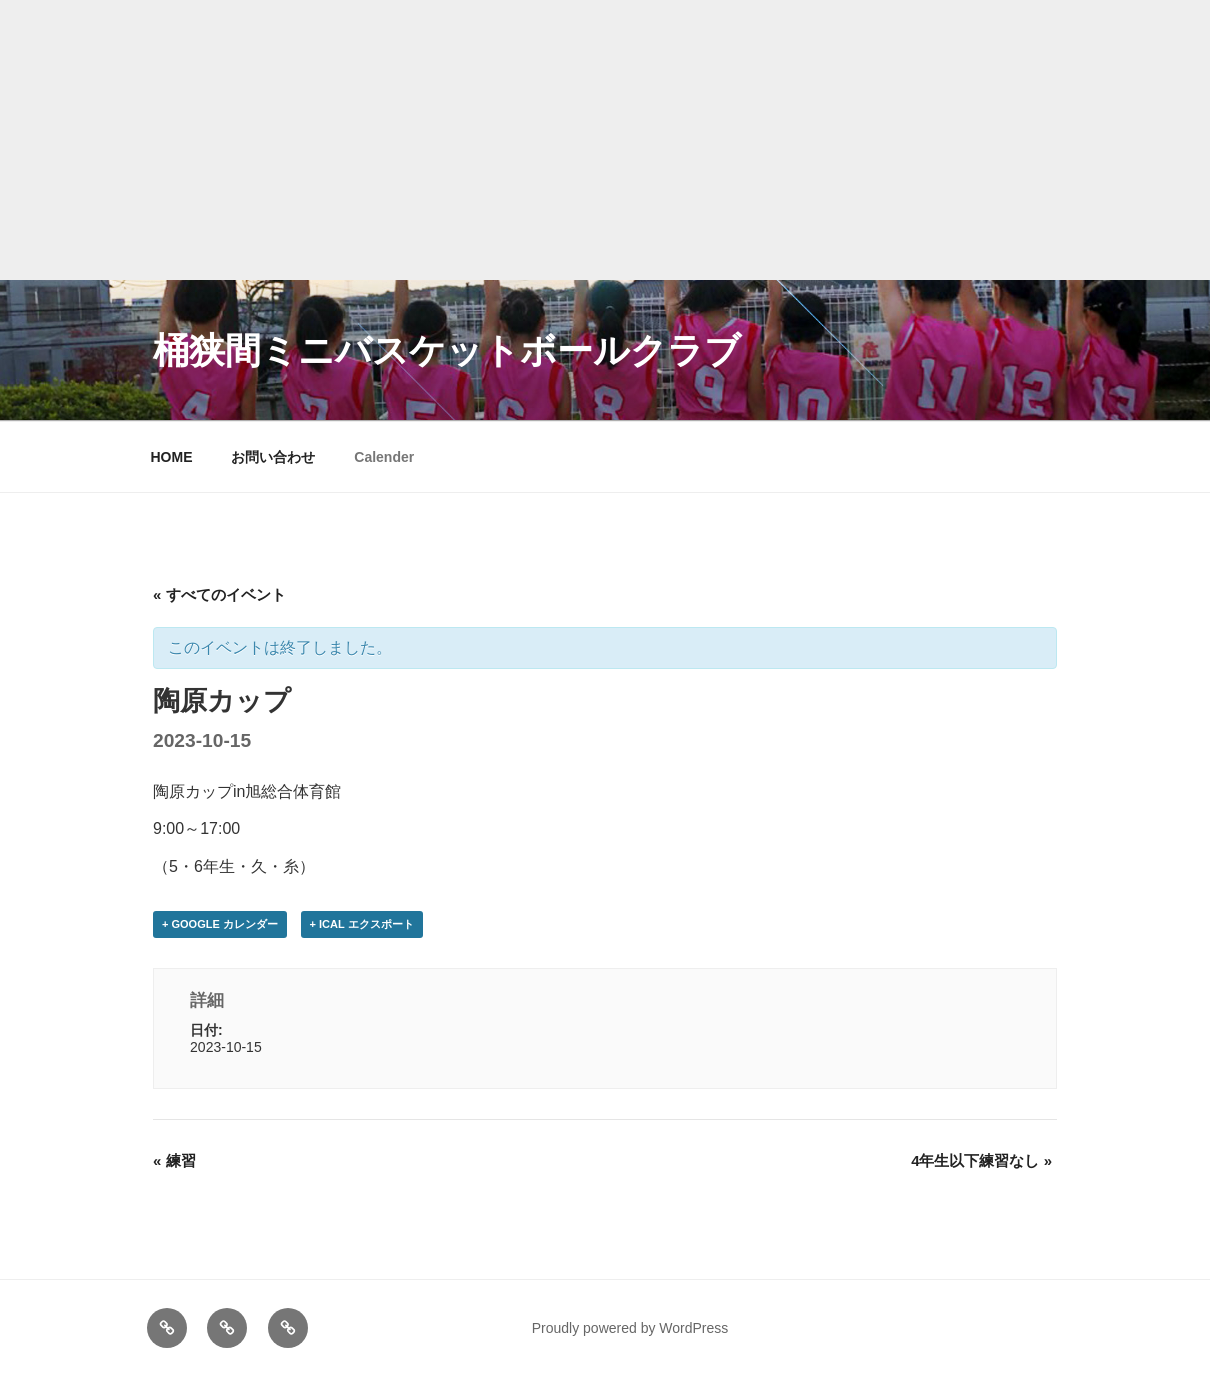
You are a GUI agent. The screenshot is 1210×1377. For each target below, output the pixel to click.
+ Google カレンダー (220, 924)
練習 (174, 1160)
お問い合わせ (273, 457)
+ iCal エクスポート (362, 924)
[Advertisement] (605, 140)
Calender (384, 457)
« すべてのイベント (219, 594)
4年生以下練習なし (981, 1160)
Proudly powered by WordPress (630, 1328)
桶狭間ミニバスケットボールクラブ (447, 350)
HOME (172, 457)
